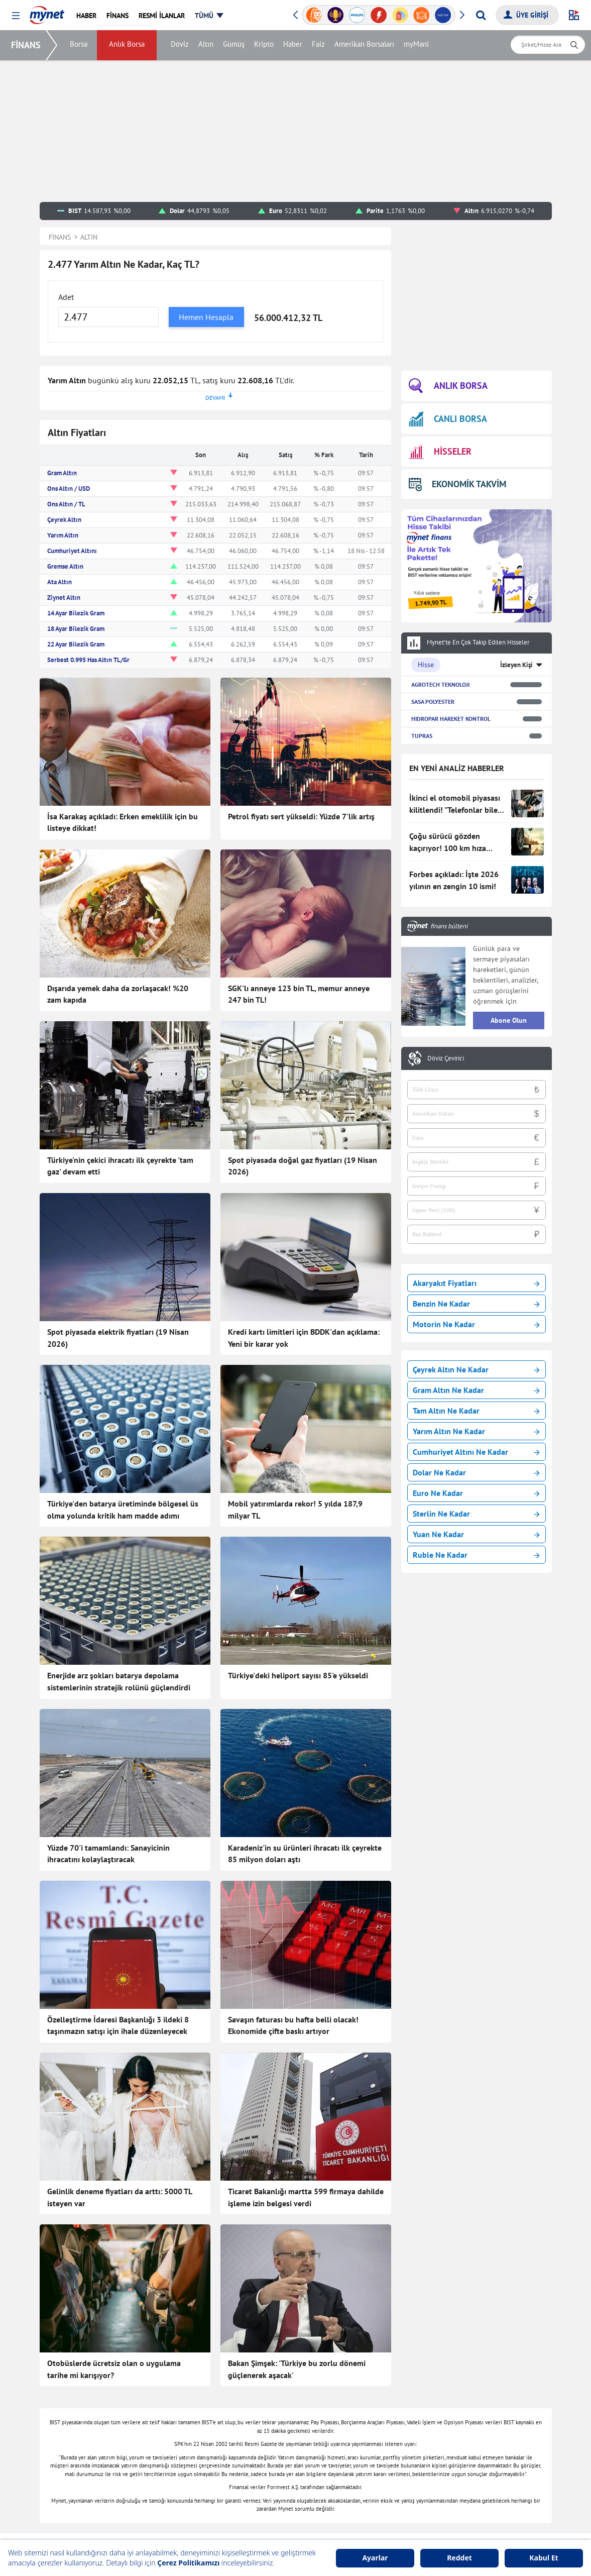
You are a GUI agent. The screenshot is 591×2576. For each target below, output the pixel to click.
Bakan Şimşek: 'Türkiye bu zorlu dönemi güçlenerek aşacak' (297, 2369)
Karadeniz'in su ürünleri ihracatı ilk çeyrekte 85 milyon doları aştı (305, 1854)
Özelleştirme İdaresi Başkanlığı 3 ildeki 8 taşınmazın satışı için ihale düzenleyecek (118, 2025)
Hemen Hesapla (206, 317)
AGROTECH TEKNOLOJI (440, 684)
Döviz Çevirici (445, 1058)
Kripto (265, 45)
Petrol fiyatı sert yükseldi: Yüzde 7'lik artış (301, 816)
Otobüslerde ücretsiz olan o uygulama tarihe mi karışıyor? (114, 2369)
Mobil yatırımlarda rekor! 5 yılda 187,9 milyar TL (295, 1509)
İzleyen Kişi (516, 665)
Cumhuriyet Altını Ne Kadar (476, 1452)
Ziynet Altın (63, 597)
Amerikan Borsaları (365, 45)
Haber (293, 45)
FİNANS (27, 45)
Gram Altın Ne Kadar (476, 1390)
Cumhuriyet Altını (72, 551)
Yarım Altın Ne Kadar (476, 1431)
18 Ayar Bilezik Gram (75, 628)
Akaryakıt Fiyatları (476, 1283)
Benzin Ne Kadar (476, 1304)
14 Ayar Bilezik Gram (75, 613)
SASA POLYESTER (432, 701)
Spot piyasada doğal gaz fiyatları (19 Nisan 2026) (302, 1166)
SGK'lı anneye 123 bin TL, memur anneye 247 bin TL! (299, 994)
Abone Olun (509, 1020)
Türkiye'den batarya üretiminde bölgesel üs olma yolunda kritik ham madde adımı (122, 1509)
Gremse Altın (65, 566)
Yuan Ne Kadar (476, 1534)
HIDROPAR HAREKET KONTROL (451, 718)
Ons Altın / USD (68, 488)
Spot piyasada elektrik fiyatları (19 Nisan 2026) (118, 1338)
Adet (66, 297)
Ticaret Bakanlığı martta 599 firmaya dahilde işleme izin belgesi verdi (306, 2197)
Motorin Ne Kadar (476, 1324)
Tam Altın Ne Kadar (476, 1411)
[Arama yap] (481, 15)
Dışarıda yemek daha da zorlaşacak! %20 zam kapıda (117, 994)
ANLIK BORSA (448, 386)
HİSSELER (440, 452)
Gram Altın (62, 473)
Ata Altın (59, 582)
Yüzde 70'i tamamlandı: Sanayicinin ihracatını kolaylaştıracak (108, 1854)
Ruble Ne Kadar (476, 1555)
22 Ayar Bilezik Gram (75, 644)
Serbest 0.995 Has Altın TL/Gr (88, 660)
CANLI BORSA (448, 418)
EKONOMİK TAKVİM (458, 484)
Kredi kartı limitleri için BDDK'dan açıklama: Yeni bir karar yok (304, 1338)
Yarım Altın (62, 535)
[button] (16, 16)
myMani (417, 45)
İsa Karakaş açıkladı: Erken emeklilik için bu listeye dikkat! (122, 822)
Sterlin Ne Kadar (476, 1514)
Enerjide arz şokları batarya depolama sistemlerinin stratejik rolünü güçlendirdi (118, 1681)
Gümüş (235, 45)
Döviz (181, 45)
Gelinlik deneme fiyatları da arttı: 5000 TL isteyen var (119, 2197)
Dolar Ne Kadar (476, 1472)
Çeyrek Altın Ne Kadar (476, 1369)
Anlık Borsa (128, 45)
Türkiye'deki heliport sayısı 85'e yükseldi (298, 1675)
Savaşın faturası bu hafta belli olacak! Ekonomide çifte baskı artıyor (293, 2025)
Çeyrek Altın (64, 519)
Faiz (319, 45)
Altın (206, 45)
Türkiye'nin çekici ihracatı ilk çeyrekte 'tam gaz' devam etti (120, 1166)
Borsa (79, 45)
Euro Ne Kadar (476, 1493)
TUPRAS (421, 735)
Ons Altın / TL (66, 504)
